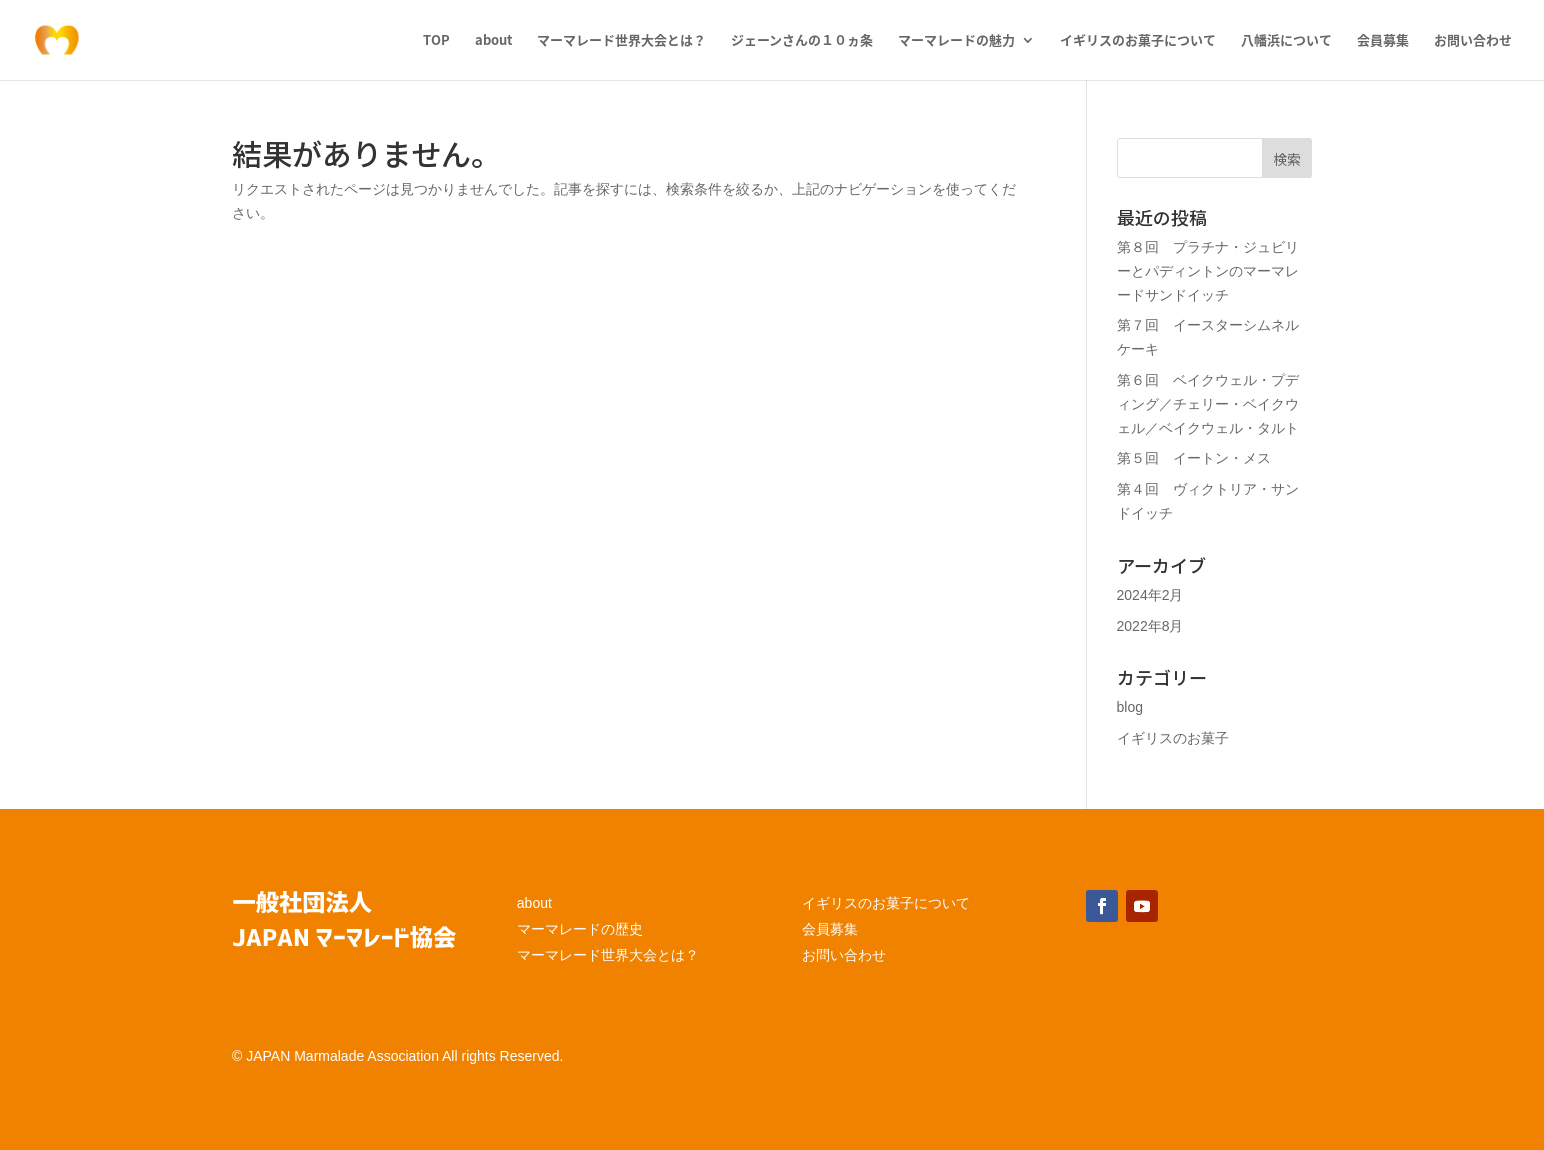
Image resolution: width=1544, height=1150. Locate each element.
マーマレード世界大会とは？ (621, 41)
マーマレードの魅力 (956, 41)
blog (1130, 707)
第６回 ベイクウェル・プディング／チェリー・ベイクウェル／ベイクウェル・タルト (1208, 404)
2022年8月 (1150, 626)
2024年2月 (1150, 595)
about (493, 41)
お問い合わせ (1473, 41)
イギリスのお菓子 (1173, 738)
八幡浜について (1286, 41)
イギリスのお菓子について (1138, 41)
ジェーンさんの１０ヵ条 (802, 41)
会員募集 (1383, 41)
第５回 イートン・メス (1194, 458)
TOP (436, 41)
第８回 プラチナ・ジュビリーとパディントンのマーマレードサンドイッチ (1208, 271)
